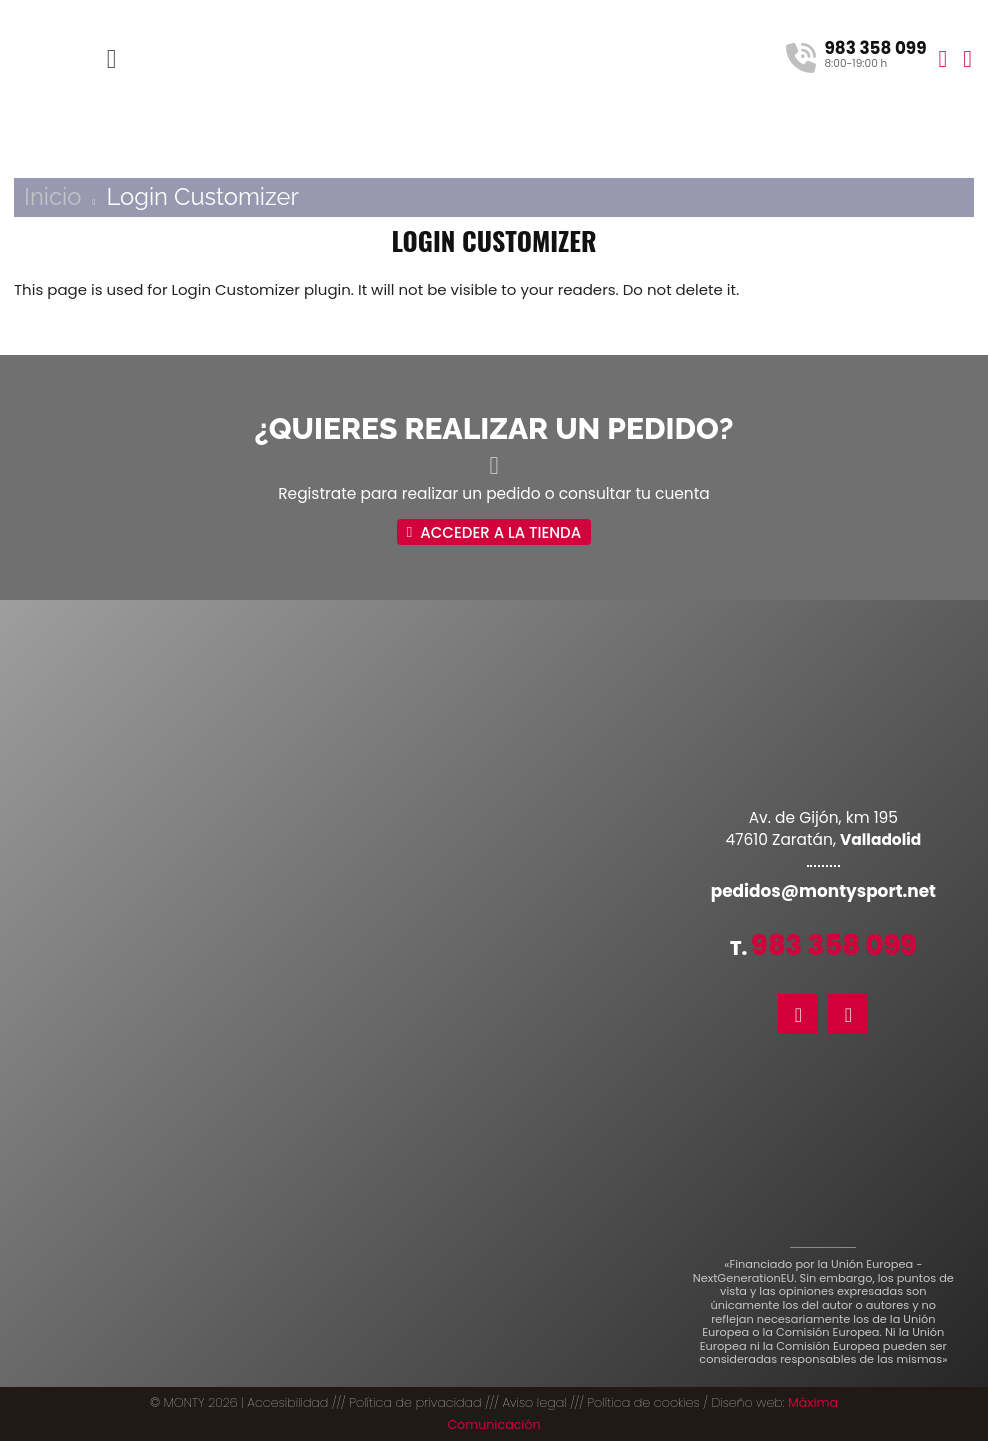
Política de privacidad (415, 1402)
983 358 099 (834, 945)
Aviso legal (534, 1402)
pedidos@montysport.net (823, 891)
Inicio (52, 197)
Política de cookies (643, 1402)
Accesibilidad (287, 1402)
